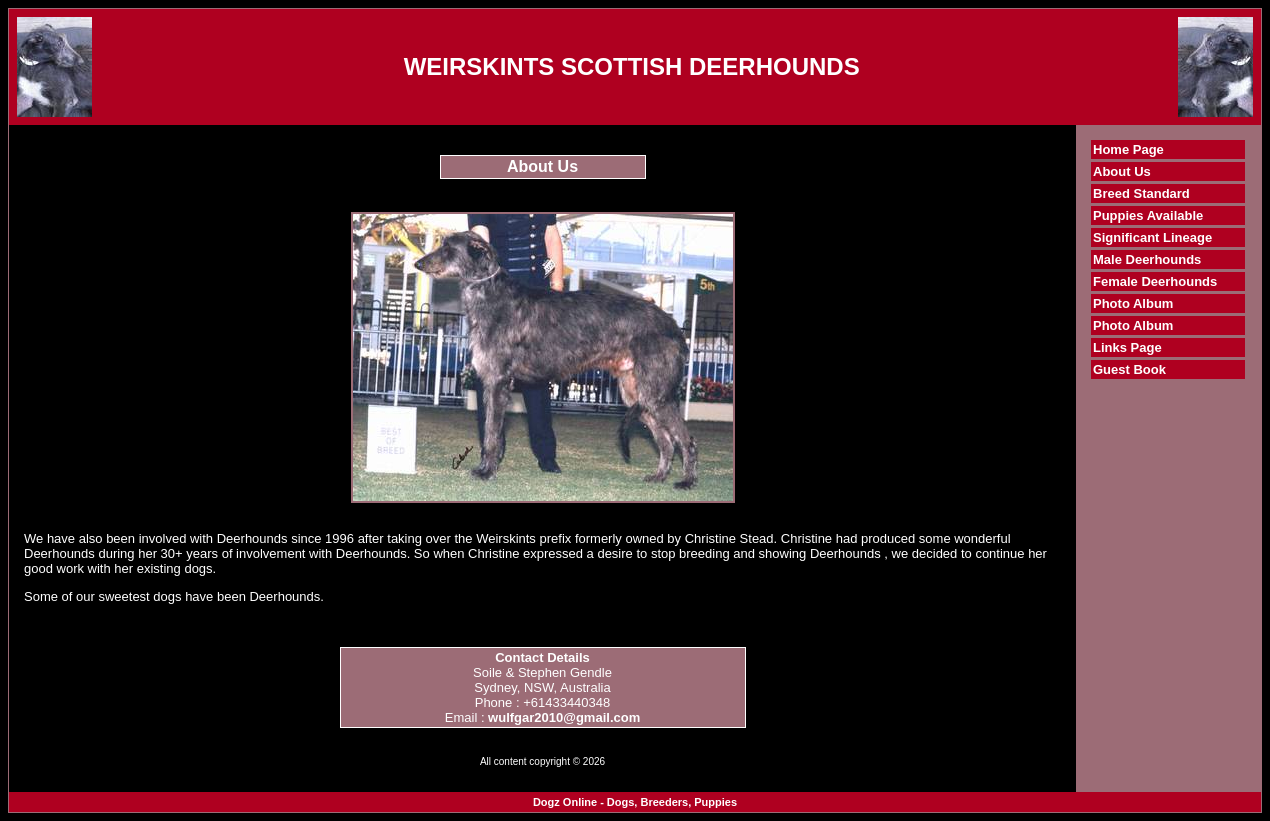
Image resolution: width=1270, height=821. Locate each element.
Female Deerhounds (1155, 281)
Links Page (1127, 347)
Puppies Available (1148, 215)
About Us (1122, 171)
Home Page (1128, 149)
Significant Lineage (1152, 237)
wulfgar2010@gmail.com (564, 717)
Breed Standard (1141, 193)
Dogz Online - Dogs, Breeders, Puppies (635, 802)
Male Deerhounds (1147, 259)
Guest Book (1129, 369)
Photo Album (1133, 303)
